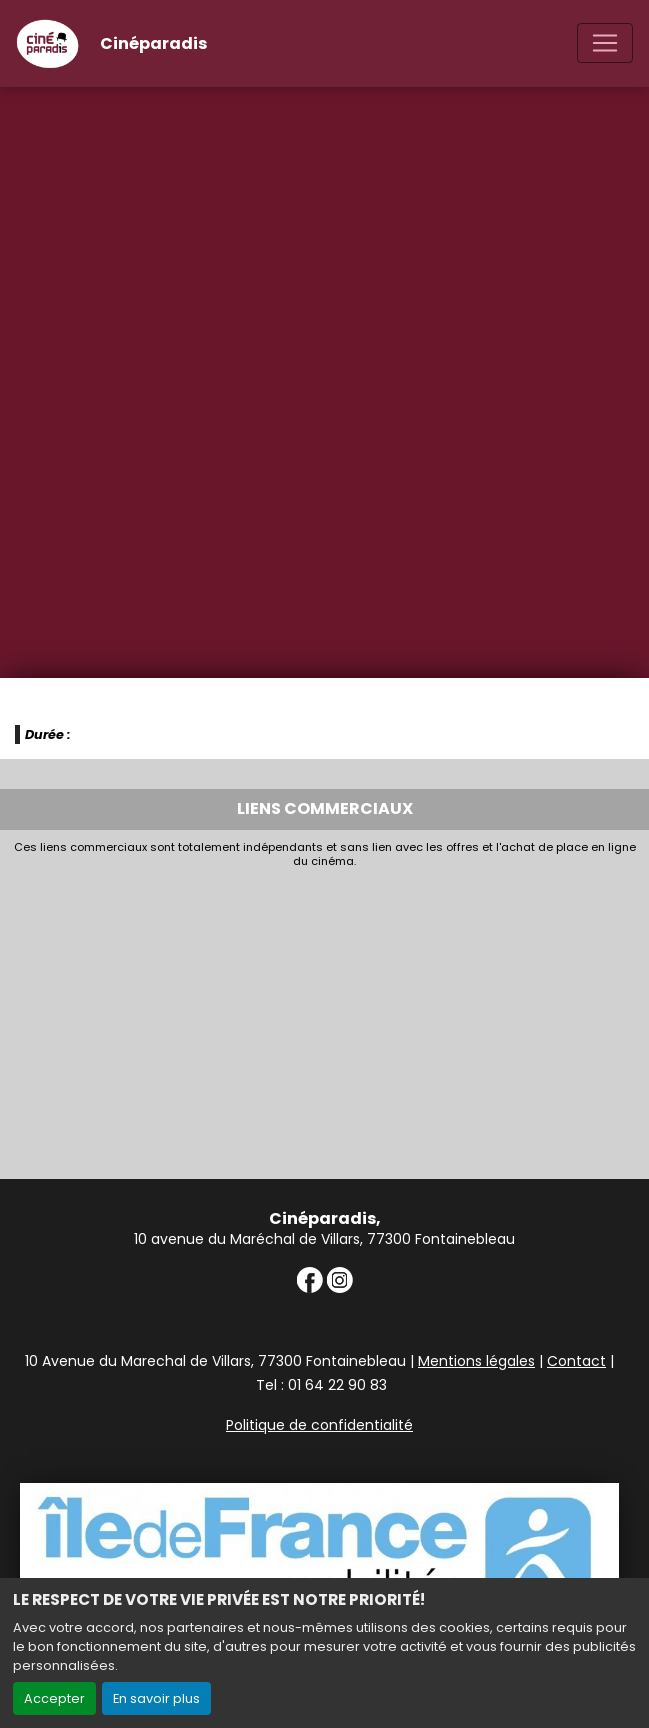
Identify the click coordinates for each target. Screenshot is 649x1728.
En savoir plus (156, 1698)
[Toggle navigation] (605, 43)
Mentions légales (476, 1361)
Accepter (54, 1698)
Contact (576, 1361)
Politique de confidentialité (319, 1425)
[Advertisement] (324, 1019)
